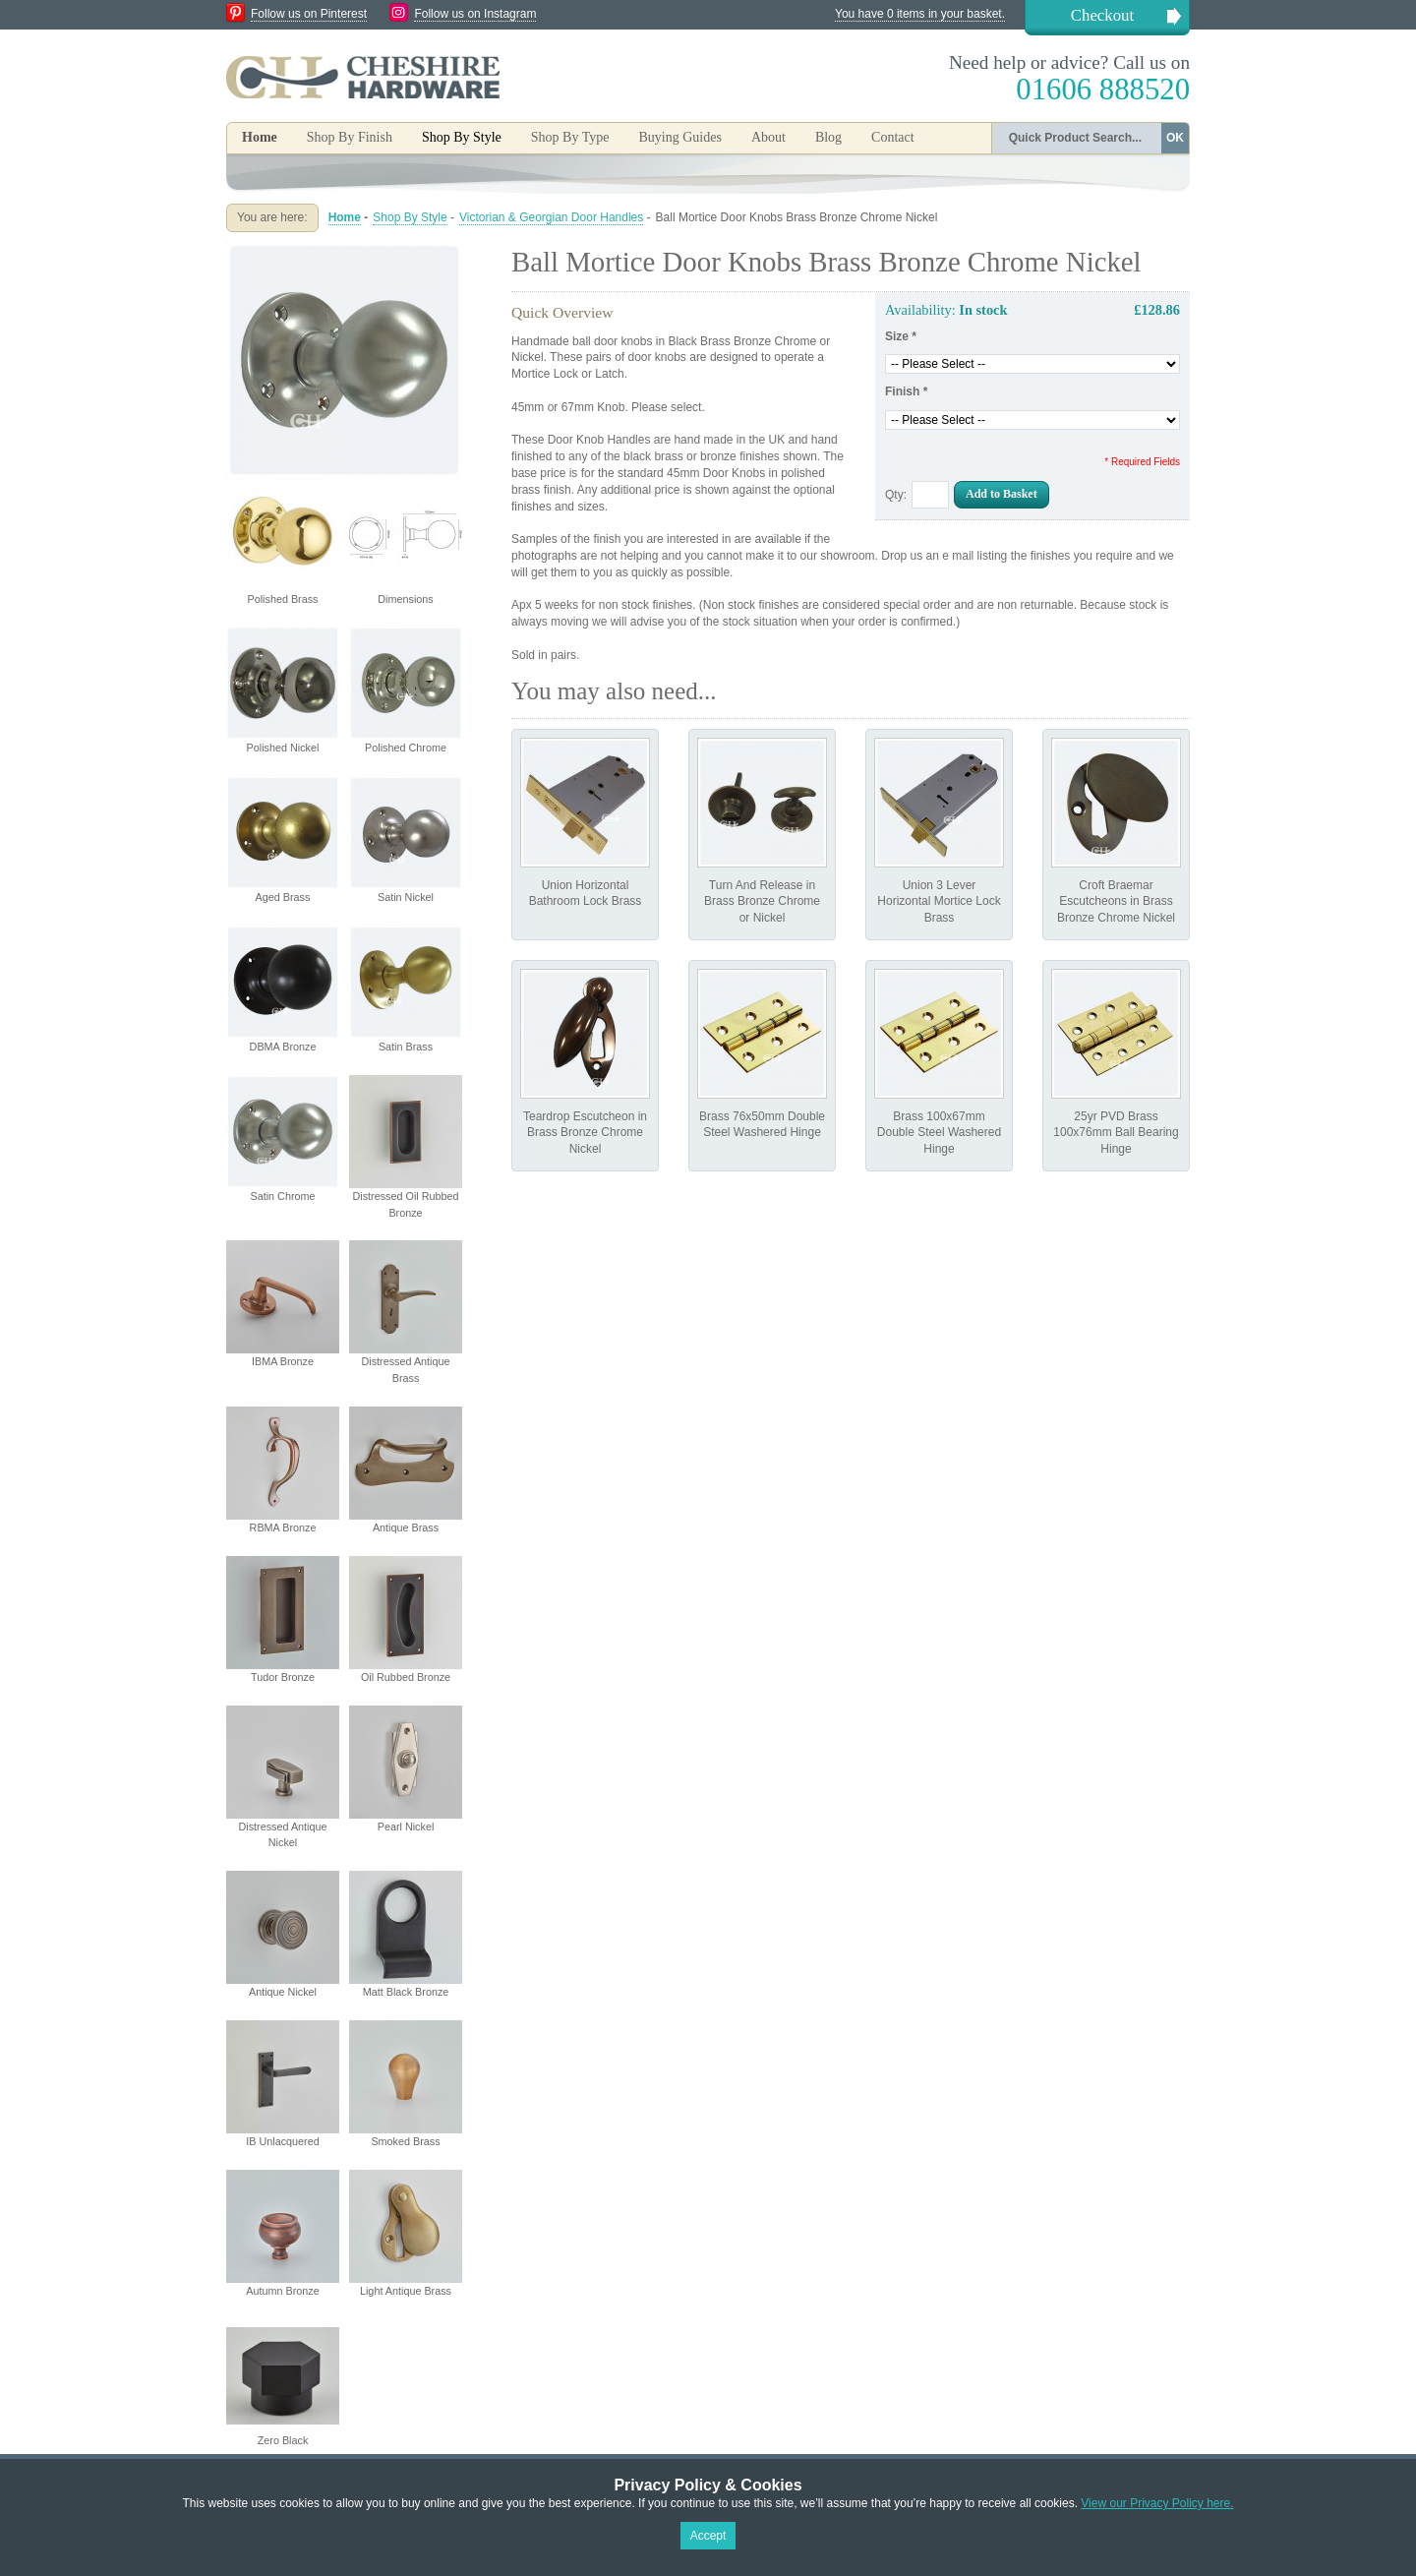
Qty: (896, 495)
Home (259, 137)
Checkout (1102, 15)
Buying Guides (679, 137)
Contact (892, 137)
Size (900, 336)
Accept (708, 2536)
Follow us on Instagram (475, 14)
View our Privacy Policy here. (1157, 2503)
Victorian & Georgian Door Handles (551, 217)
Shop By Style (409, 217)
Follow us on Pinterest (309, 14)
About (768, 137)
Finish (906, 391)
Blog (828, 137)
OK (1175, 138)
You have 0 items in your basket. (920, 14)
